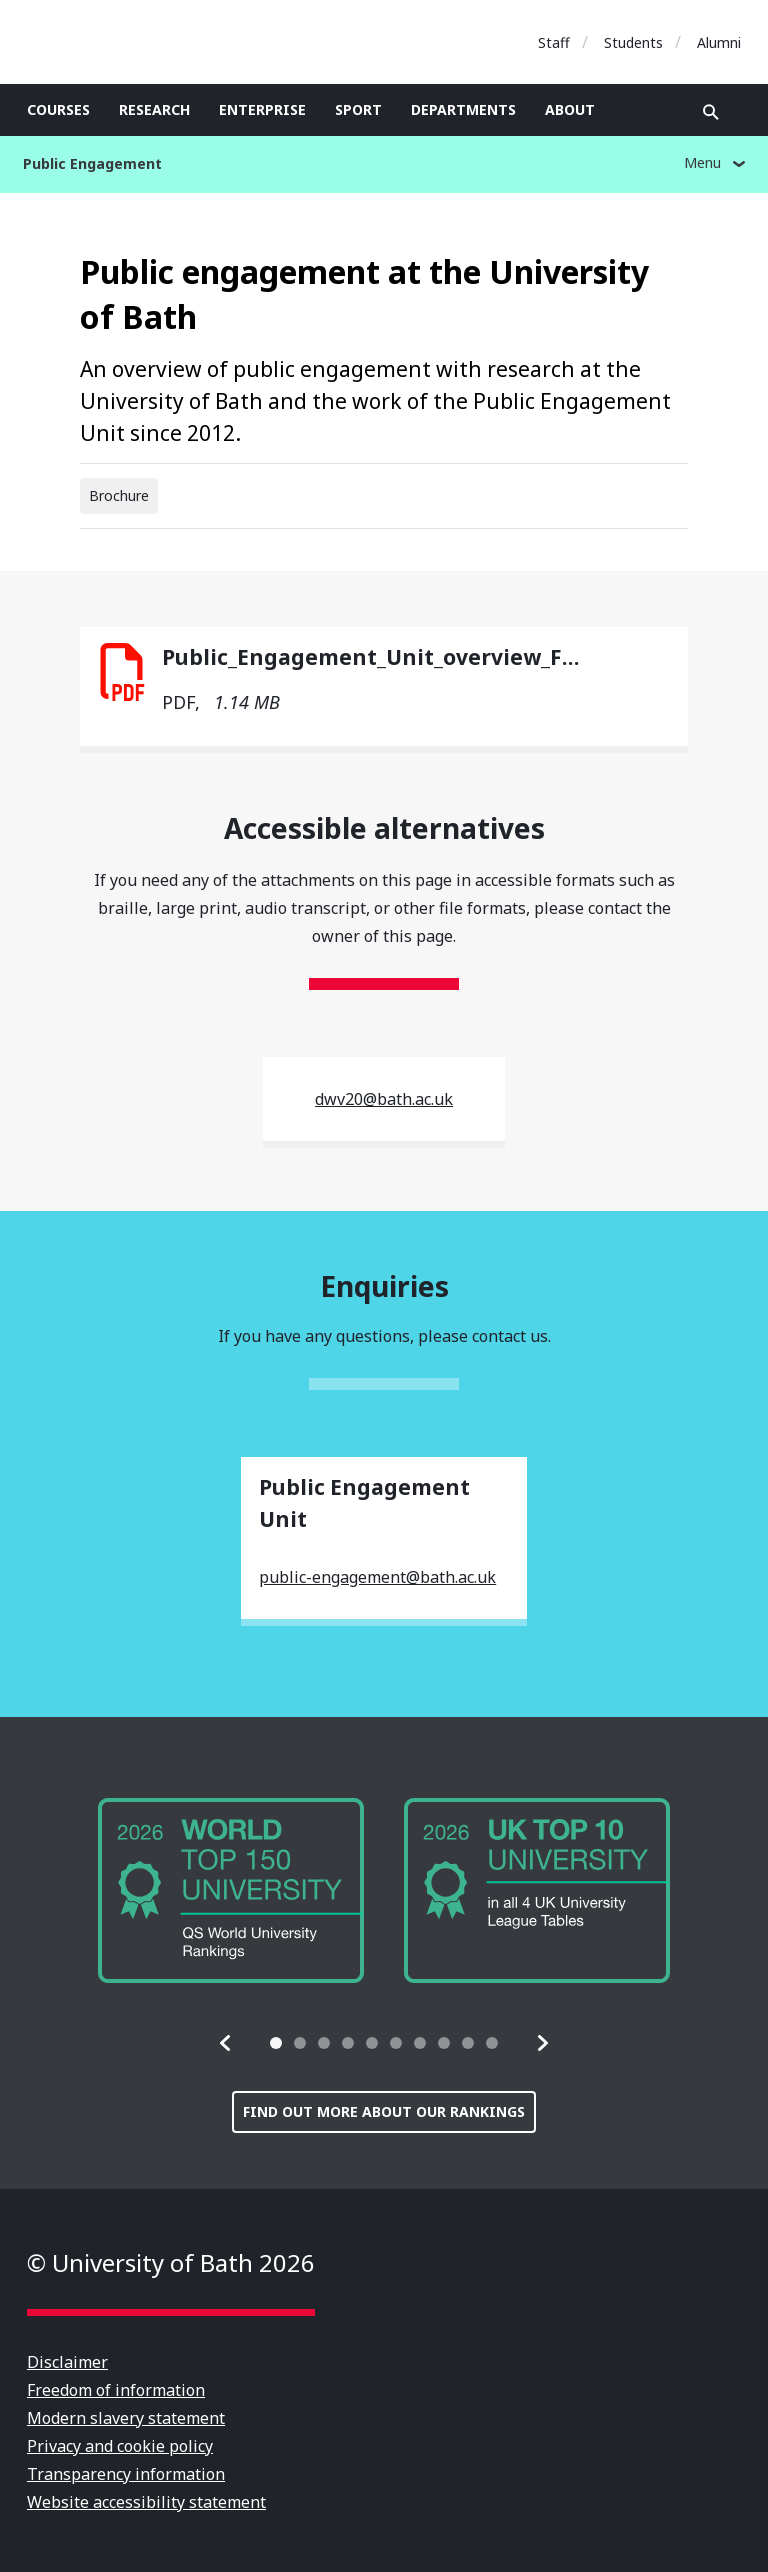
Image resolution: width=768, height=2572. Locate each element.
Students (633, 42)
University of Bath (117, 42)
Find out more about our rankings (384, 2111)
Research (154, 109)
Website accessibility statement (146, 2502)
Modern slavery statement (126, 2418)
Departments (463, 109)
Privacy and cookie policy (120, 2446)
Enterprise (262, 109)
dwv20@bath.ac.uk (384, 1099)
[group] (231, 1890)
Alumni (719, 42)
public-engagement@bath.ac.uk (377, 1577)
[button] (226, 2043)
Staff (554, 42)
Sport (358, 109)
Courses (58, 109)
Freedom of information (116, 2390)
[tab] (276, 2043)
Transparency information (126, 2474)
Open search (711, 112)
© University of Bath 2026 (171, 2262)
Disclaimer (67, 2362)
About (570, 109)
